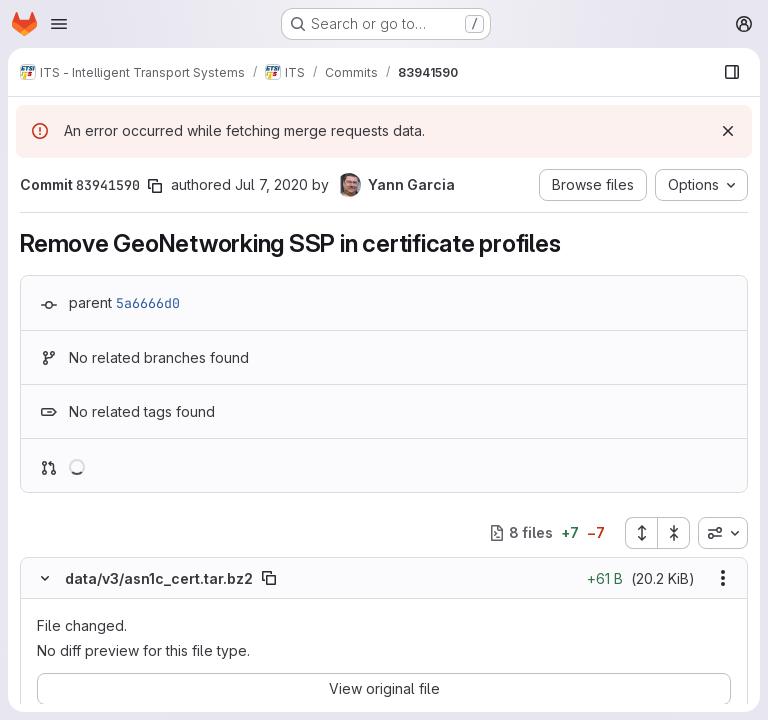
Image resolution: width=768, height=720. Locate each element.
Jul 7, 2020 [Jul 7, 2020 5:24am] (271, 184)
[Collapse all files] (674, 533)
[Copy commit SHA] (155, 186)
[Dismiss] (728, 131)
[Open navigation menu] (59, 24)
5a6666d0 (148, 303)
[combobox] (723, 533)
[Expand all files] (641, 533)
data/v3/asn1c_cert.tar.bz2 (159, 578)
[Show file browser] (732, 72)
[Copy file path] (269, 578)
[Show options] (723, 578)
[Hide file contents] (45, 578)
